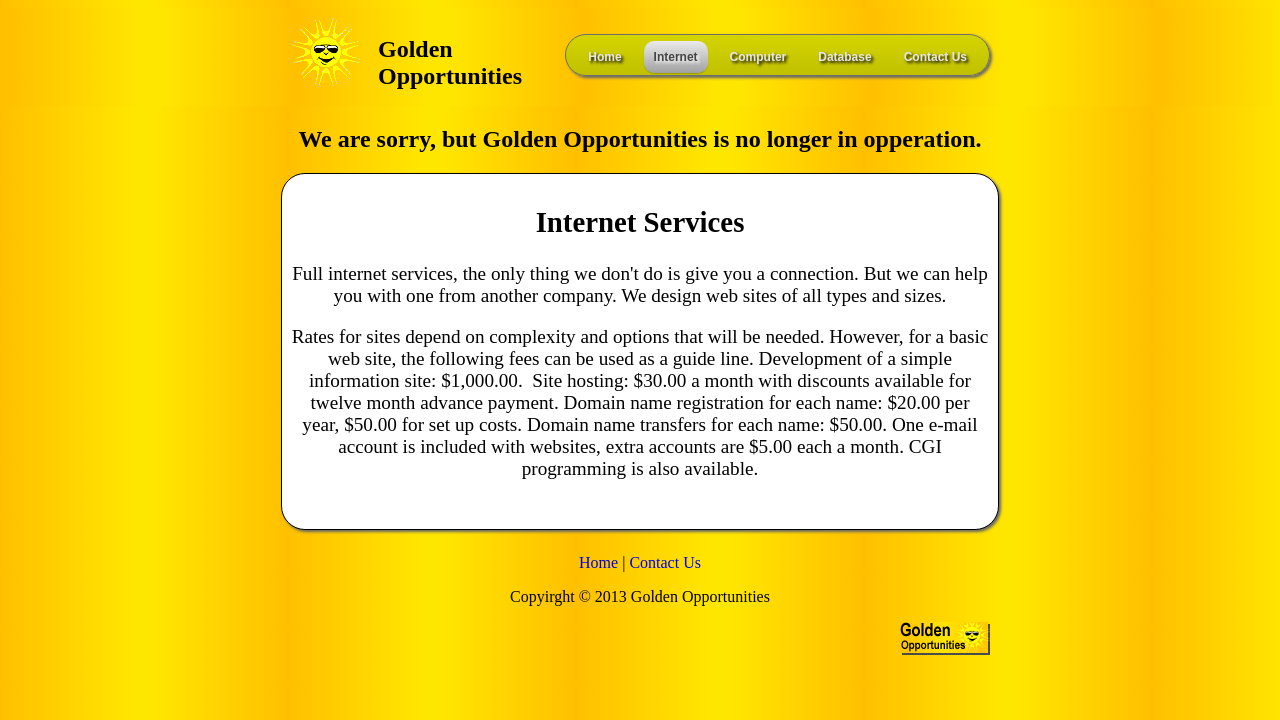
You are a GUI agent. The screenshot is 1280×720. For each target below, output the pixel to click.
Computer (758, 57)
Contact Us (935, 57)
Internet (676, 57)
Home (604, 57)
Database (844, 57)
